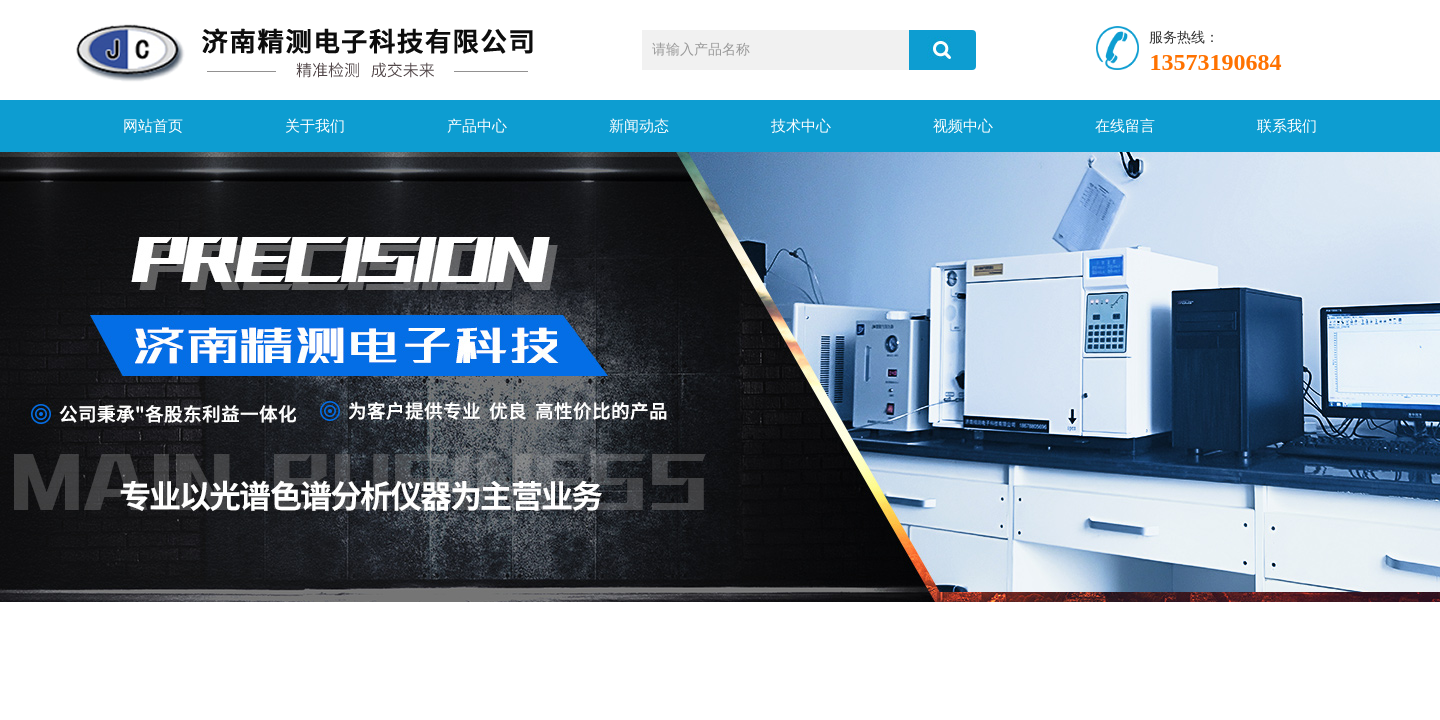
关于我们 (315, 126)
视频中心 (963, 126)
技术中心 (801, 126)
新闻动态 (639, 126)
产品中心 (477, 126)
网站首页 (153, 126)
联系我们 (1287, 126)
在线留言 (1125, 126)
